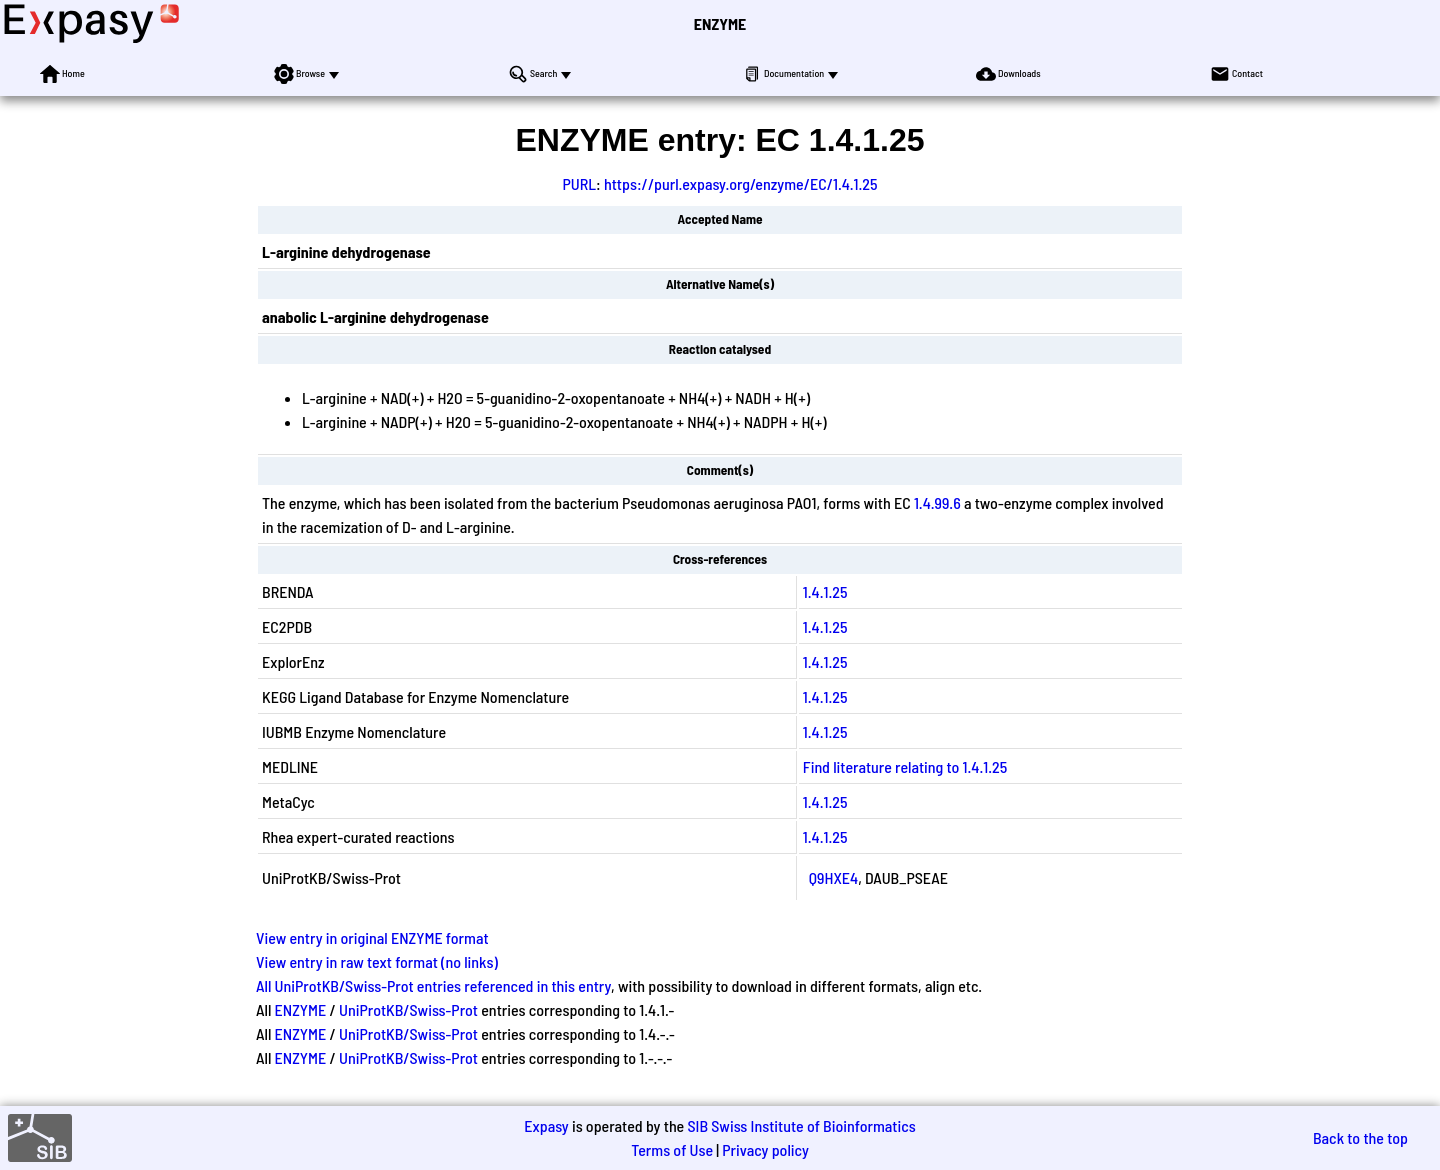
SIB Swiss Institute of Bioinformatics (801, 1125)
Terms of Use (672, 1149)
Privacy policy (765, 1149)
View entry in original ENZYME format (372, 937)
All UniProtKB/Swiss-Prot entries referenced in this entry (433, 985)
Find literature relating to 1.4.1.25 (905, 766)
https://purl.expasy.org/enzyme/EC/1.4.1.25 (741, 183)
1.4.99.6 (937, 502)
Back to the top (1360, 1137)
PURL (579, 183)
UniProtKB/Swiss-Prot (408, 1009)
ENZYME (720, 23)
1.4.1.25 (825, 591)
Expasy (546, 1125)
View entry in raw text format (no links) (377, 961)
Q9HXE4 (833, 877)
